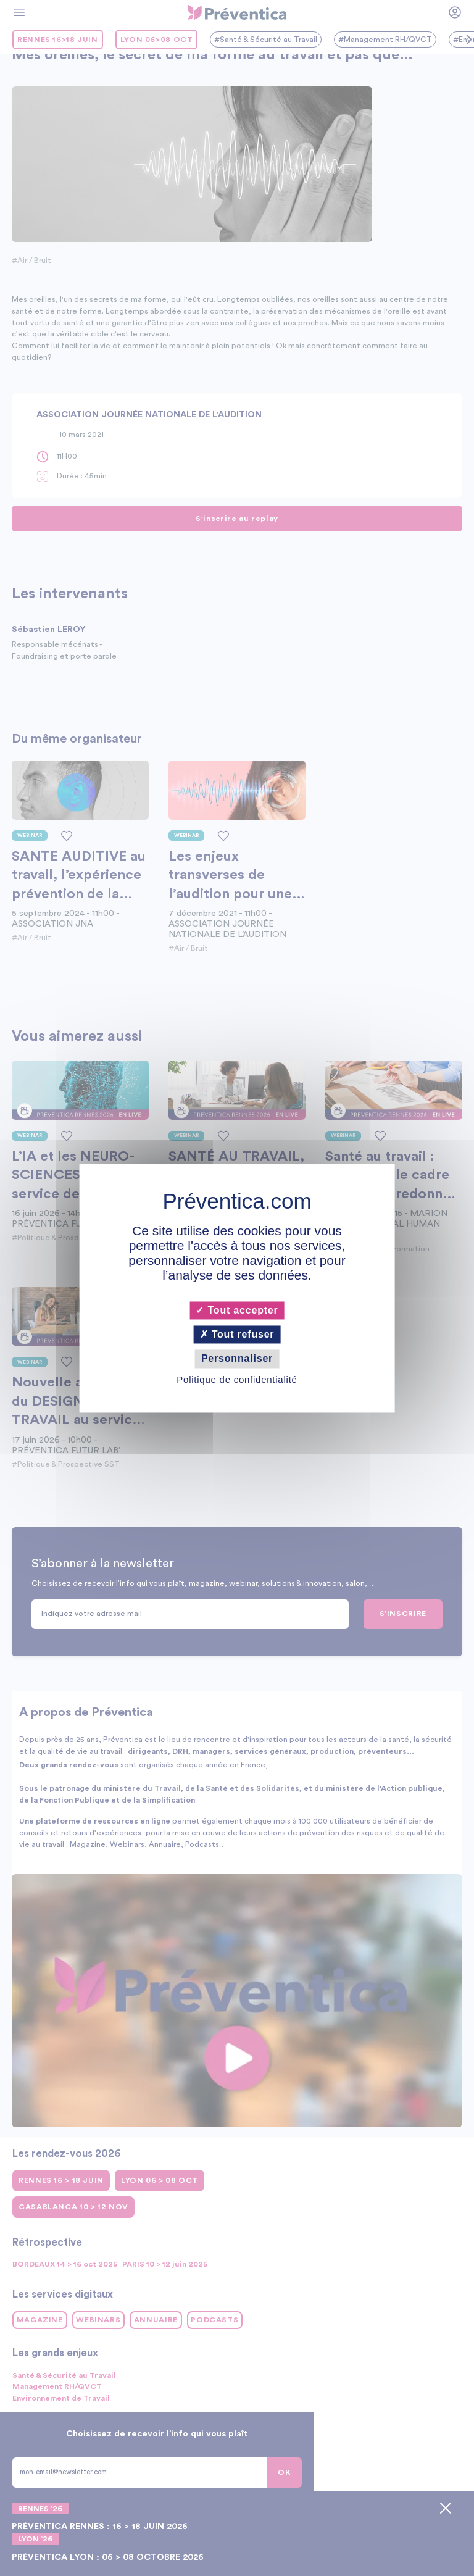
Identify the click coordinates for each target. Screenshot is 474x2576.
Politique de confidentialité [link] (237, 1379)
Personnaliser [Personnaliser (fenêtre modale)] (237, 1359)
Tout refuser (237, 1335)
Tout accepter (237, 1310)
